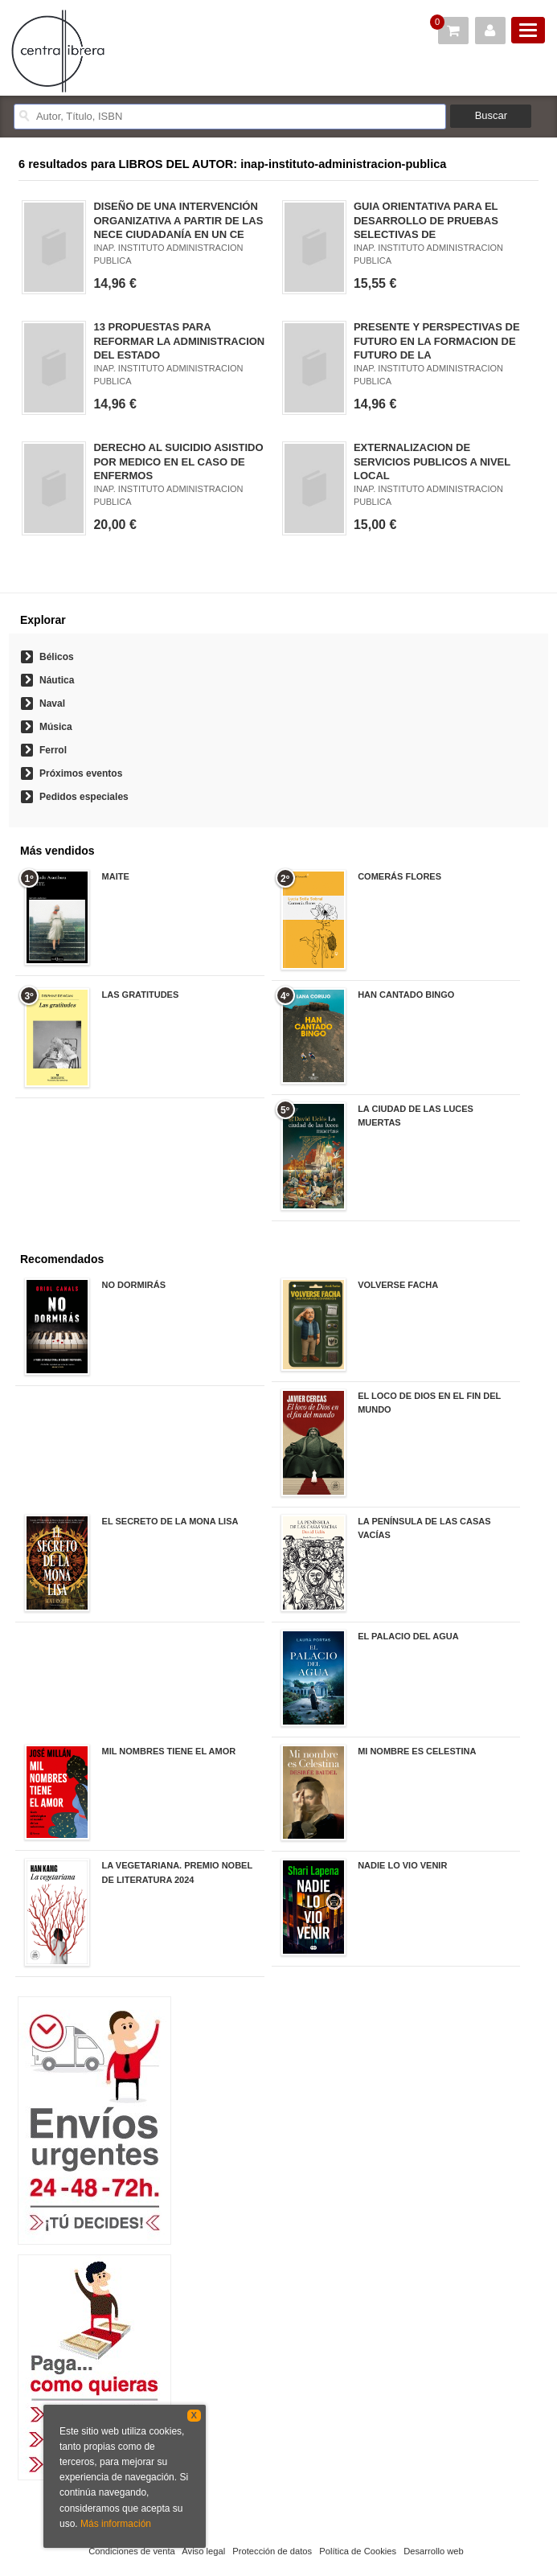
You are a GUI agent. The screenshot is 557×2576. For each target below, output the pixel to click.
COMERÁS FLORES (399, 876)
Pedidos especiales (84, 796)
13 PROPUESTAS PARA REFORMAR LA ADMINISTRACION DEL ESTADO (178, 340)
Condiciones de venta (131, 2551)
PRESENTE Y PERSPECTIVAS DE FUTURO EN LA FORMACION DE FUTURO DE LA (437, 340)
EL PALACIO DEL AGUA (408, 1636)
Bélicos (56, 656)
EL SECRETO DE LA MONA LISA (170, 1521)
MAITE (115, 876)
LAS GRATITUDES (140, 994)
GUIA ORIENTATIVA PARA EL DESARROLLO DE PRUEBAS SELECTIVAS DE (426, 220)
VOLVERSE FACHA (398, 1285)
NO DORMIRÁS (134, 1285)
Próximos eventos (80, 773)
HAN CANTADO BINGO (406, 994)
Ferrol (53, 750)
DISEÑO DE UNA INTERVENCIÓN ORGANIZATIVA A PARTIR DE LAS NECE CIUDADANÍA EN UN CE (178, 220)
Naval (52, 703)
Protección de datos (272, 2551)
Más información (115, 2523)
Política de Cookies (357, 2551)
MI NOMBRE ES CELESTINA (417, 1751)
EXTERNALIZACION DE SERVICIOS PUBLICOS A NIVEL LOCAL (432, 461)
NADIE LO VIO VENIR (402, 1865)
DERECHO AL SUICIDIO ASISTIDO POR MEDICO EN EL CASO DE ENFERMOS (178, 461)
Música (55, 726)
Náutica (56, 680)
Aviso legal (203, 2551)
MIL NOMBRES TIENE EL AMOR (169, 1751)
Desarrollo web (433, 2551)
